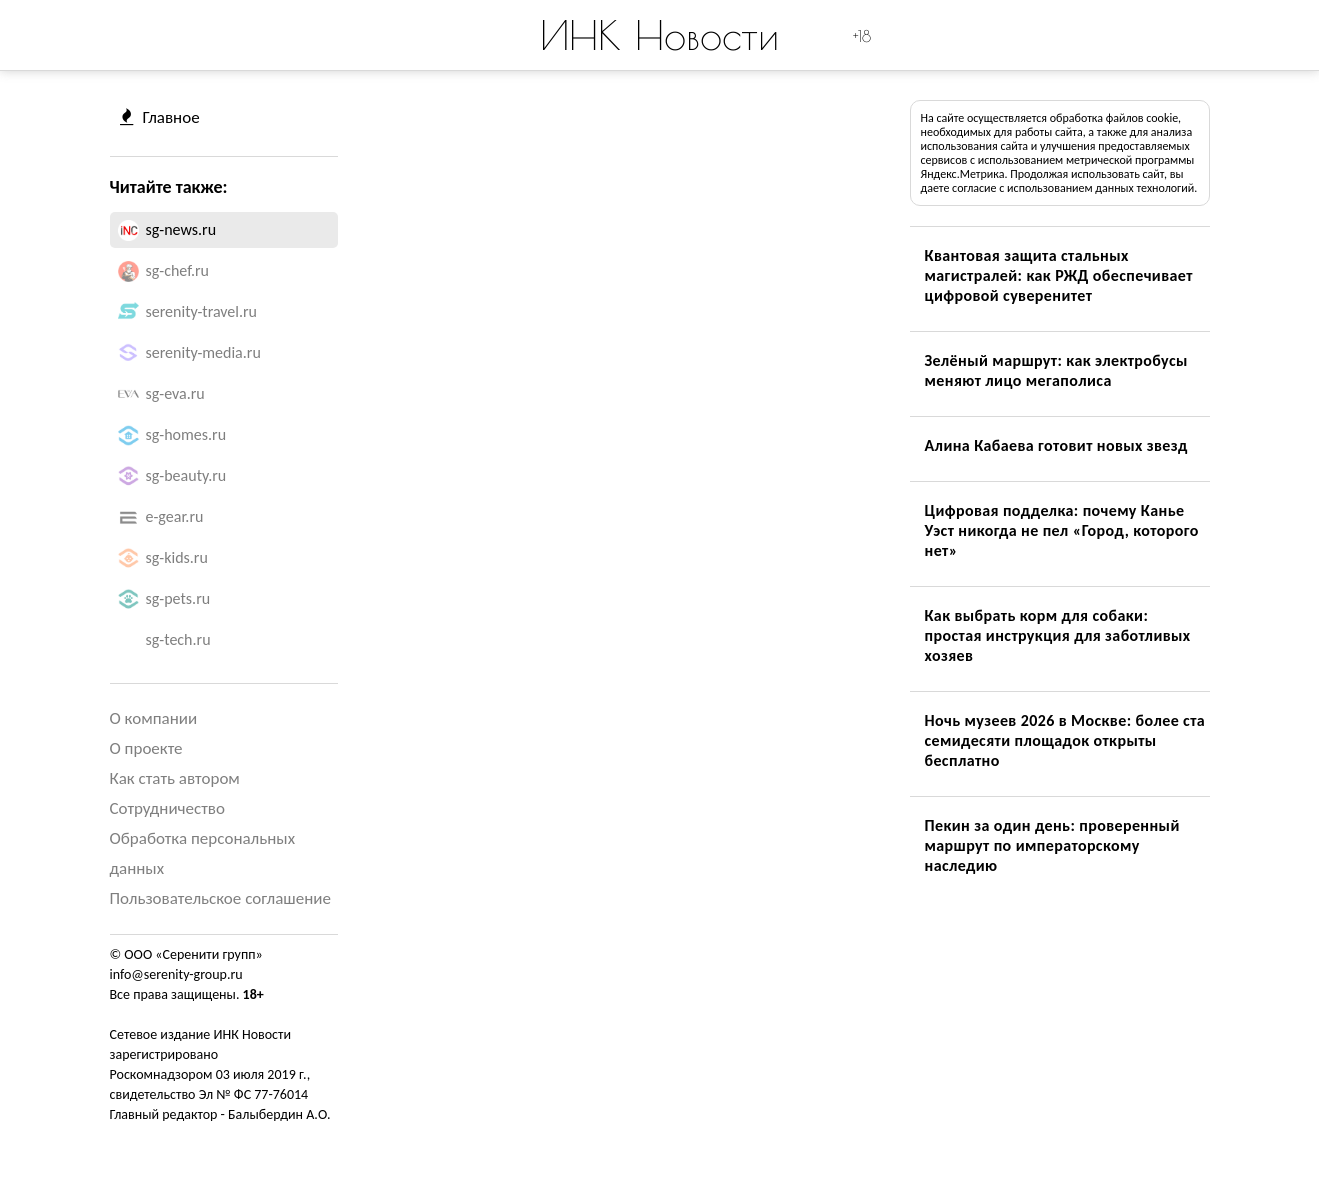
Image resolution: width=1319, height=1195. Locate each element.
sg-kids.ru (177, 557)
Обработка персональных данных (203, 853)
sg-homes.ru (186, 434)
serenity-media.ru (203, 352)
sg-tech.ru (178, 639)
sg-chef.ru (178, 270)
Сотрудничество (167, 808)
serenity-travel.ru (202, 311)
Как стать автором (175, 778)
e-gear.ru (175, 516)
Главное (160, 117)
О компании (154, 718)
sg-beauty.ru (186, 475)
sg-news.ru (181, 229)
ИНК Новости (659, 35)
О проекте (146, 748)
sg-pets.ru (178, 598)
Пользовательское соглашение (220, 898)
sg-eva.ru (175, 393)
